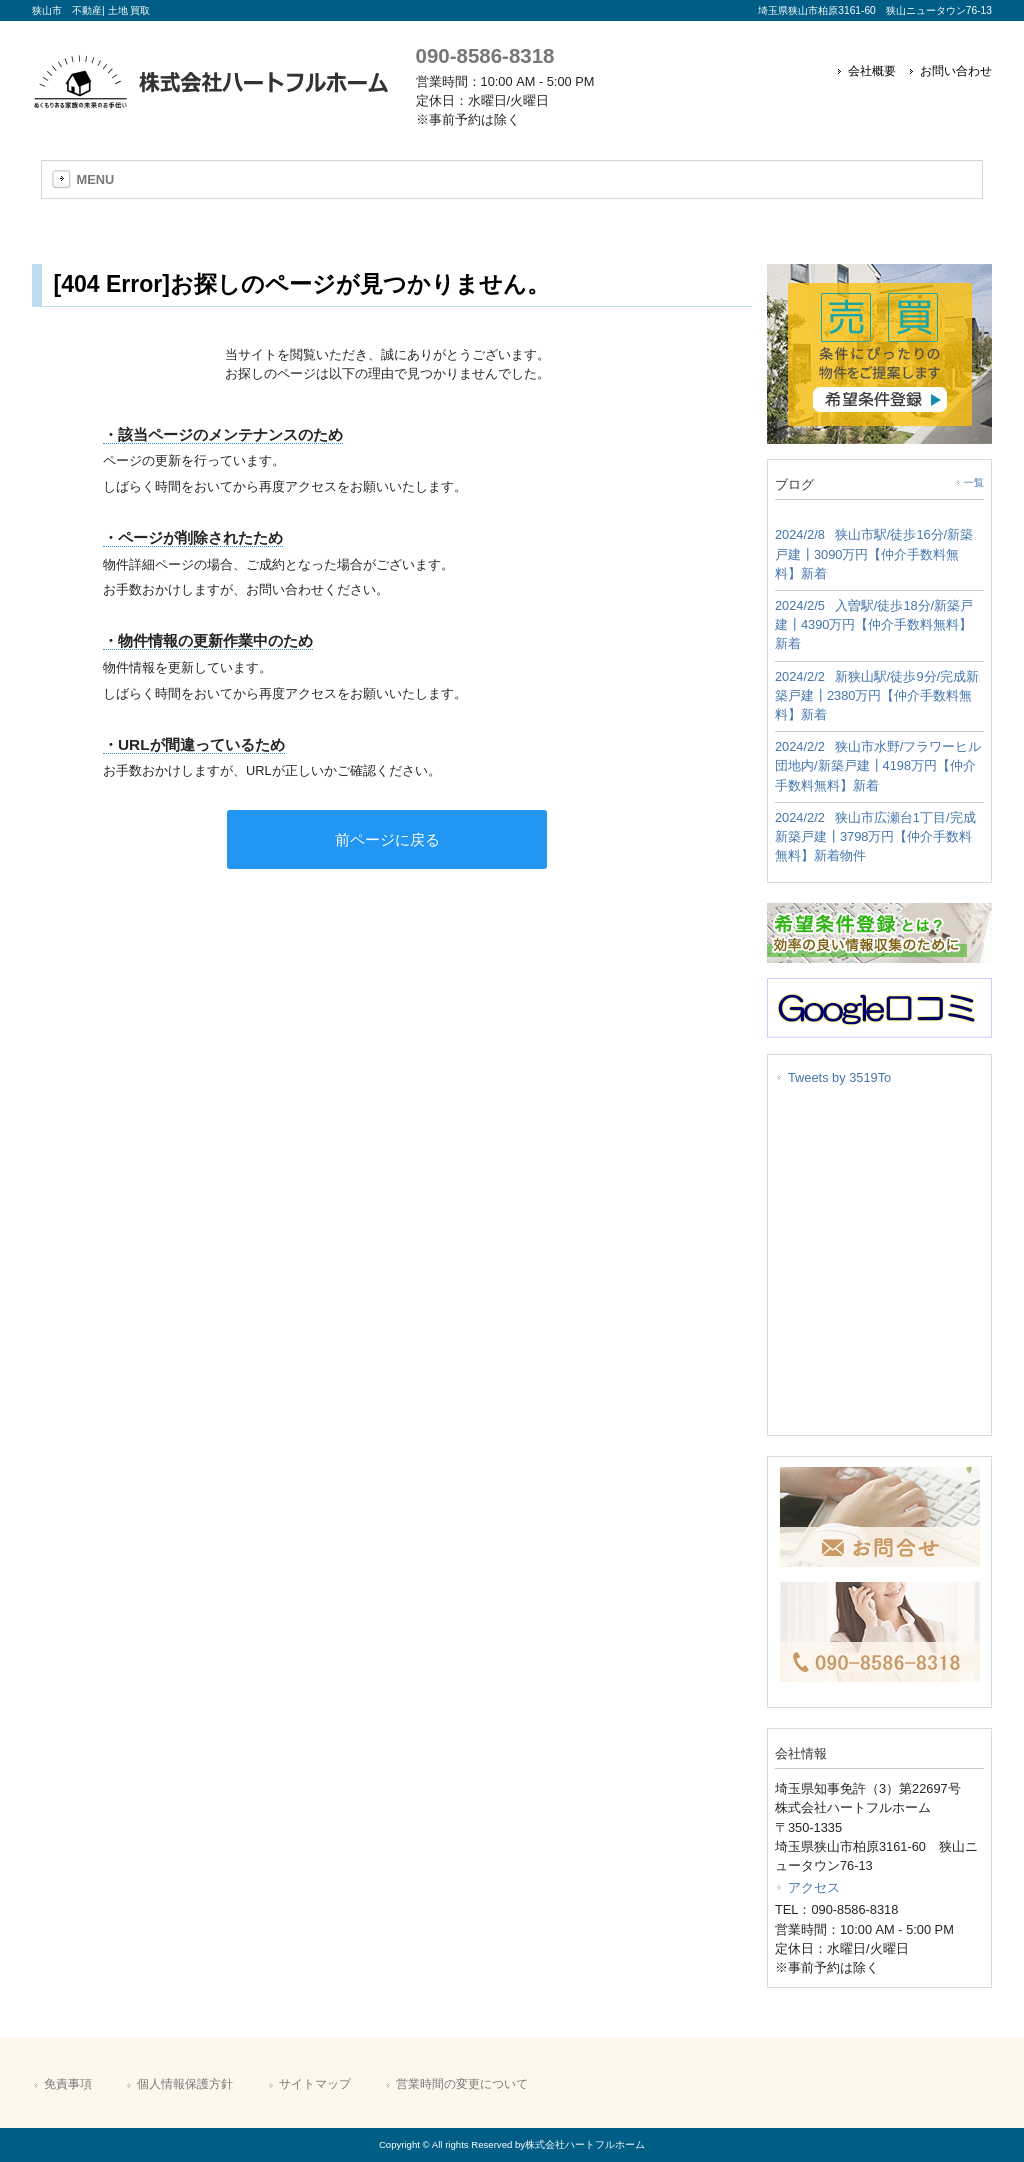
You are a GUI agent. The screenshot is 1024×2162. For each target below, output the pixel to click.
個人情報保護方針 (185, 2084)
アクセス (814, 1887)
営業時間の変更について (462, 2084)
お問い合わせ (956, 71)
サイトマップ (315, 2084)
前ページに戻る (387, 839)
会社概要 (872, 71)
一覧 (974, 482)
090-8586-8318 (485, 55)
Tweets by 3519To (839, 1077)
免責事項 (68, 2084)
